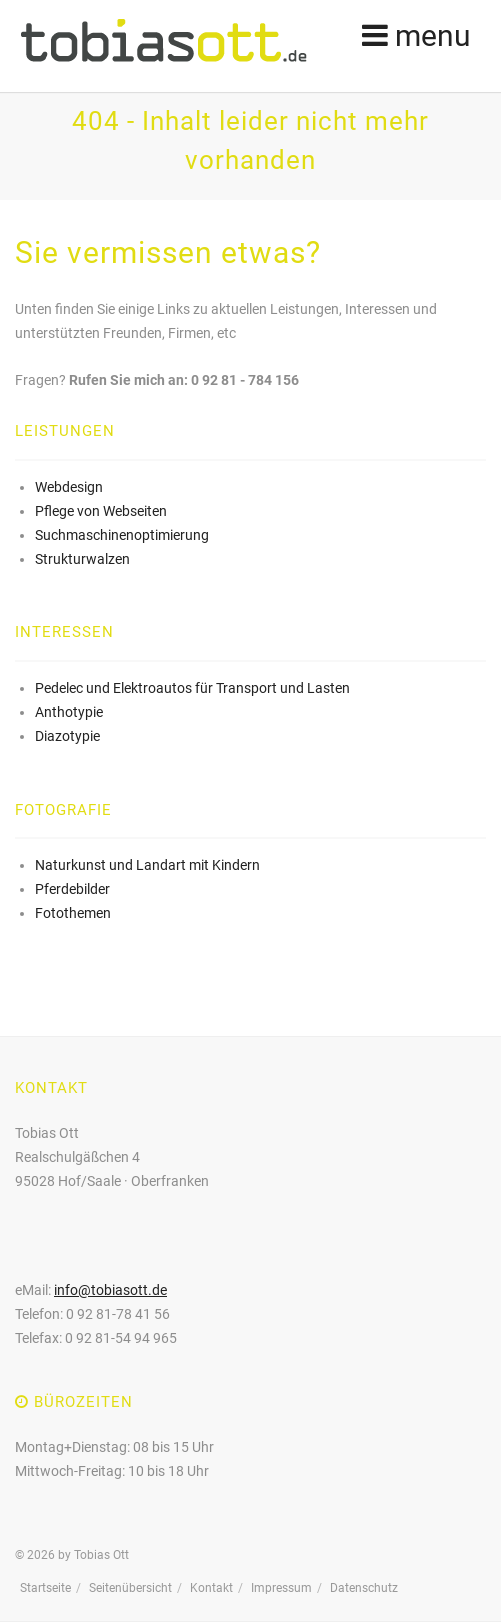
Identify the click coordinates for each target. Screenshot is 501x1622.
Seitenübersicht (130, 1588)
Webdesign (69, 487)
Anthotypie (69, 712)
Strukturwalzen (82, 559)
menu (416, 35)
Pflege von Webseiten (101, 511)
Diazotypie (67, 736)
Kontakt (211, 1588)
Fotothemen (73, 913)
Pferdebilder (72, 889)
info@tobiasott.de (110, 1290)
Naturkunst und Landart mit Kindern (147, 865)
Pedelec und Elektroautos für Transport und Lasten (192, 688)
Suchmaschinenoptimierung (122, 535)
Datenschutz (364, 1588)
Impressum (281, 1588)
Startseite (45, 1588)
